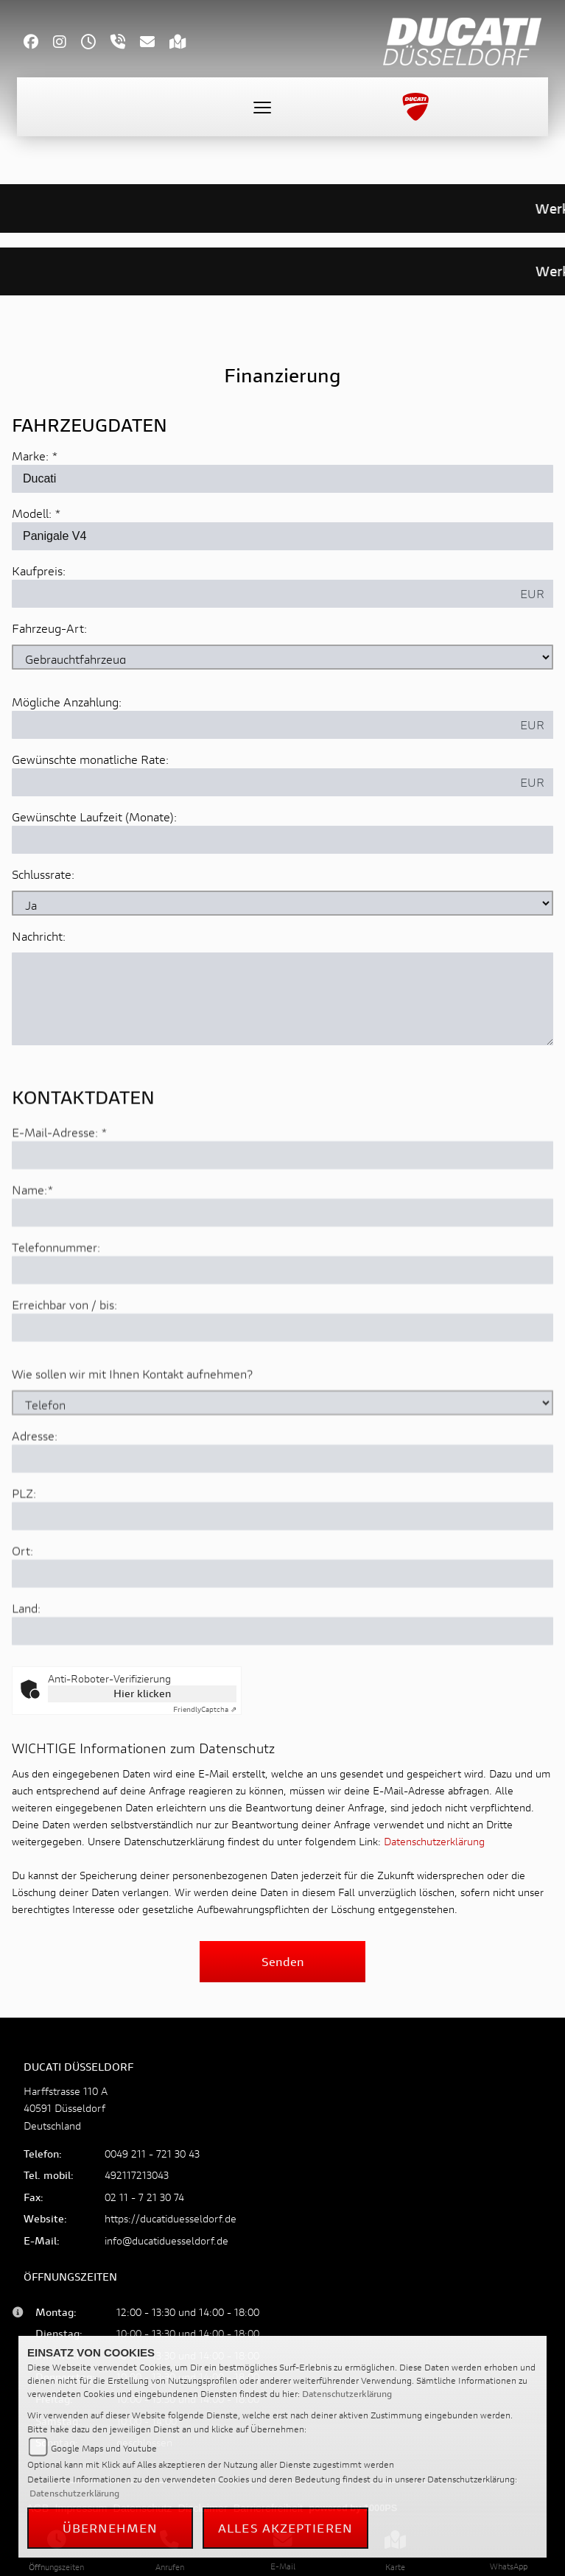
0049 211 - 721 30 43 (152, 2154)
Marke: (30, 456)
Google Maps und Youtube (104, 2448)
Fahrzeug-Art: (49, 628)
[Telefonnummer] (282, 1324)
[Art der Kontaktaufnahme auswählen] (282, 1457)
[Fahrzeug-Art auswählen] (282, 657)
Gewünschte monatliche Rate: (90, 760)
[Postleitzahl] (282, 1570)
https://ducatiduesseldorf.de (170, 2218)
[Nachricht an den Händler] (282, 999)
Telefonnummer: (56, 1301)
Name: (29, 1244)
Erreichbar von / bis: (64, 1358)
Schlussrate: (43, 874)
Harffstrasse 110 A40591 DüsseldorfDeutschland (66, 2108)
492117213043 (137, 2175)
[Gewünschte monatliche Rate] (262, 783)
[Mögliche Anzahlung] (262, 726)
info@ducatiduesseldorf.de (166, 2240)
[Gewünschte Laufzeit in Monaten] (282, 840)
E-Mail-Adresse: (60, 1186)
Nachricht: (39, 936)
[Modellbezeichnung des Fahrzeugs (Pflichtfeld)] (282, 537)
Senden (283, 1961)
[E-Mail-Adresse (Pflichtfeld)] (282, 1210)
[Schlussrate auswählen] (282, 903)
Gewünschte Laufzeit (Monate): (94, 817)
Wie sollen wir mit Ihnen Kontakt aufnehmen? (132, 1428)
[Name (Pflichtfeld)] (282, 1267)
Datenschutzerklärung (434, 1841)
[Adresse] (282, 1513)
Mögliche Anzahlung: (67, 702)
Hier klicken (142, 1693)
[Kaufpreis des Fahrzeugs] (262, 594)
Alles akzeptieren (285, 2527)
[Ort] (282, 1628)
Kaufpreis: (39, 571)
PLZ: (24, 1547)
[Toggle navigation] (262, 107)
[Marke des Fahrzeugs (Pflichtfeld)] (282, 480)
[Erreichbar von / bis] (282, 1382)
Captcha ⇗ (204, 1709)
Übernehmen (110, 2527)
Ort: (22, 1604)
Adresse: (34, 1490)
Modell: (32, 514)
